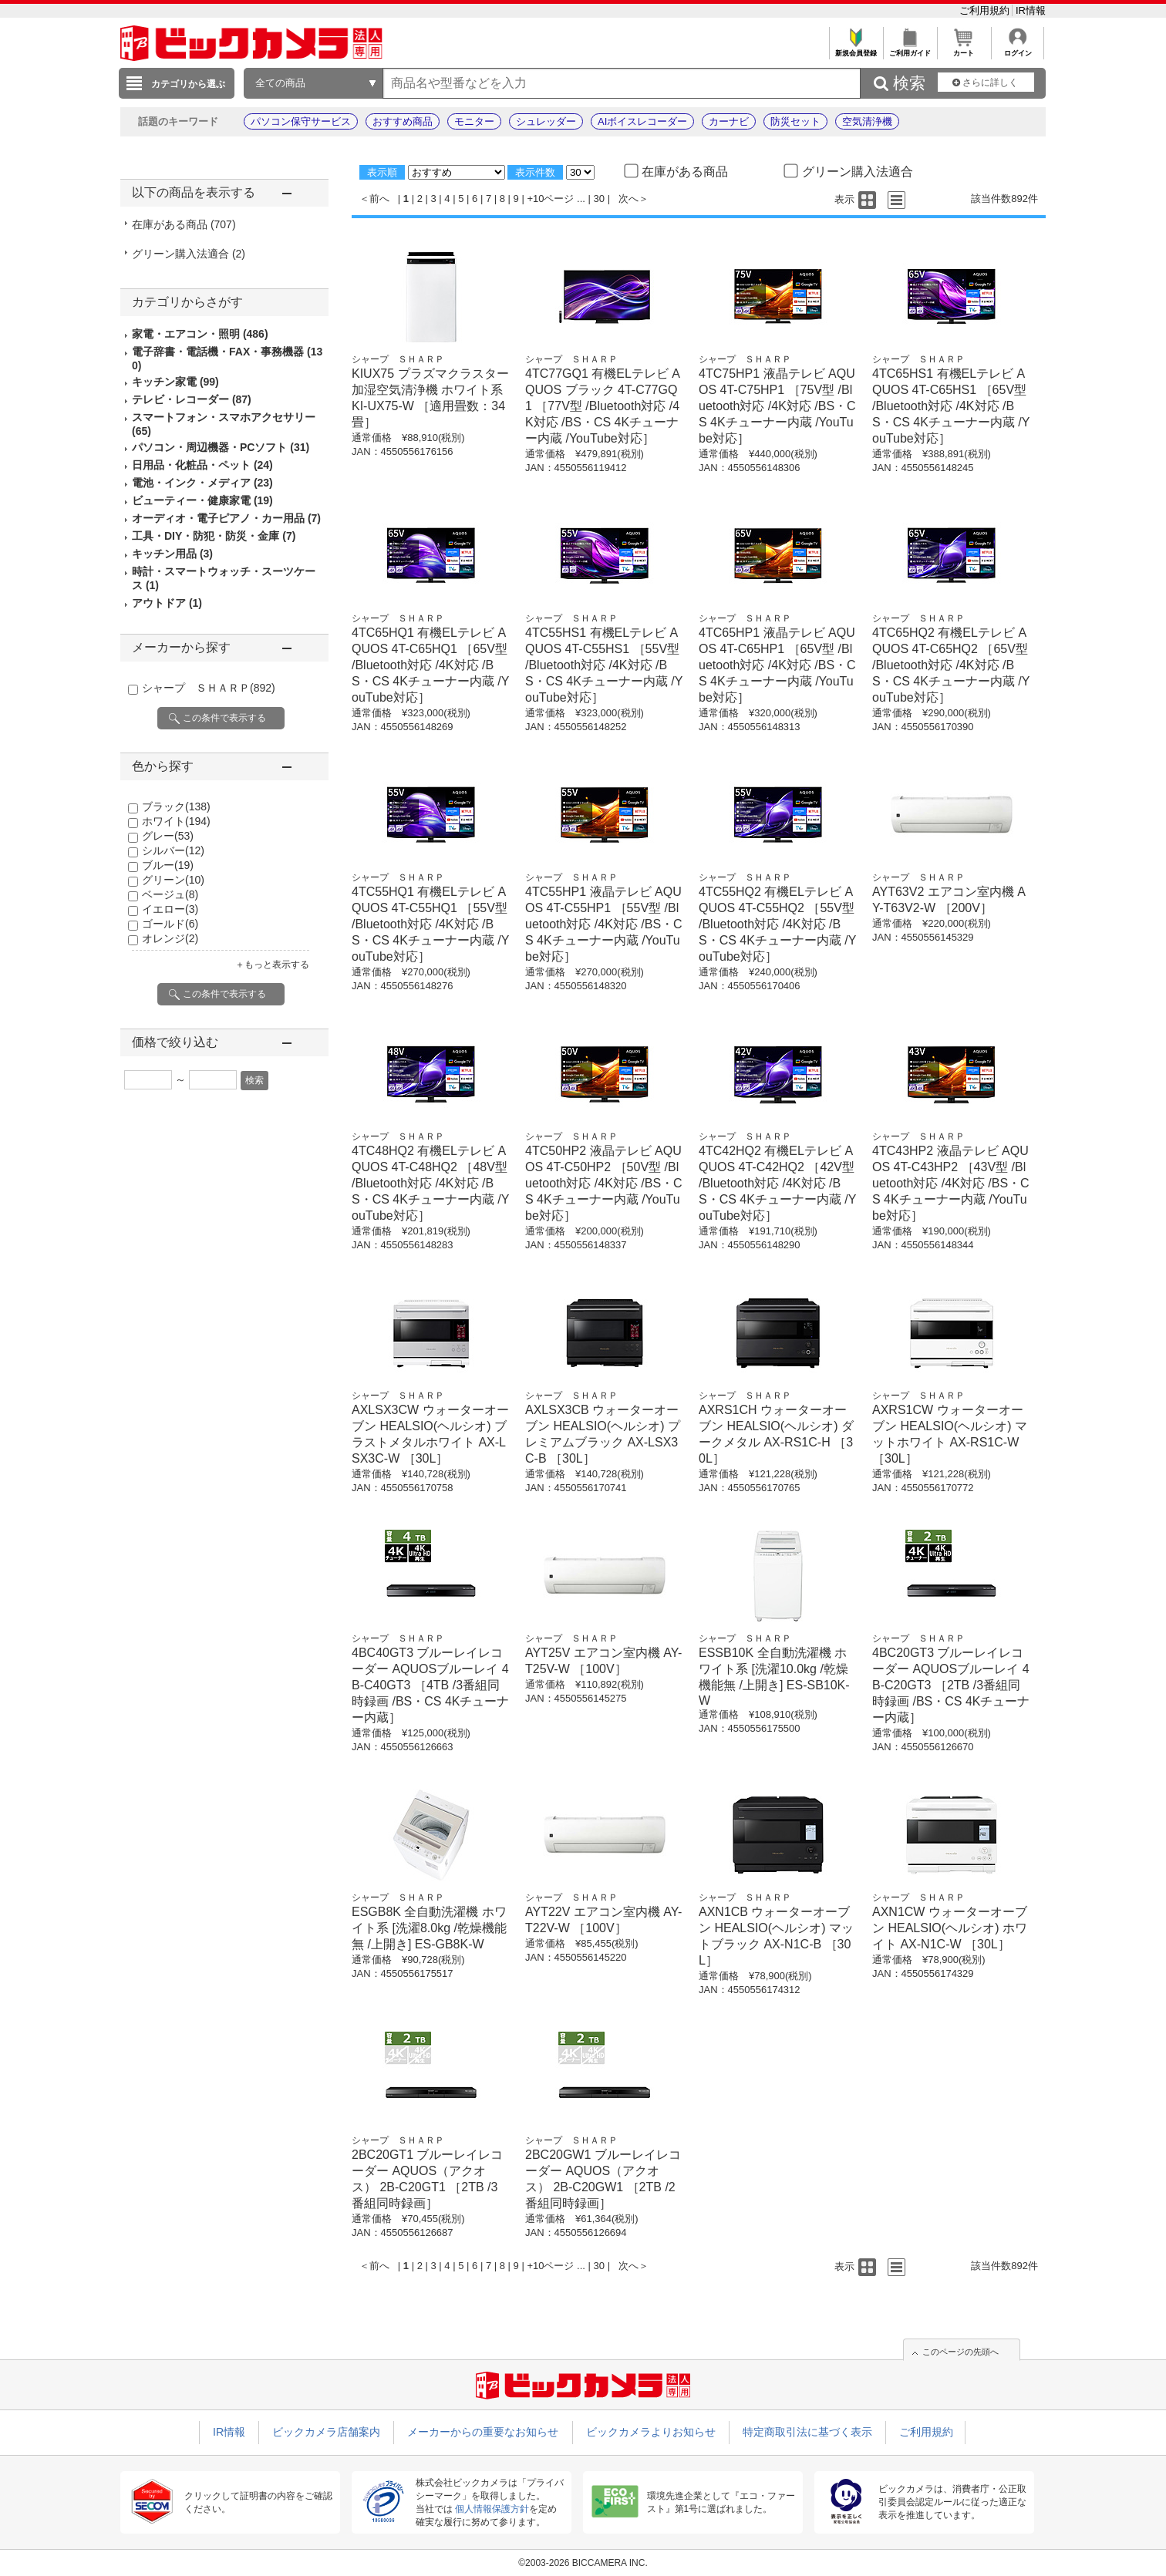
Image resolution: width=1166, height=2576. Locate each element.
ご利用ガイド (910, 49)
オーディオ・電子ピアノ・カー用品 (226, 518)
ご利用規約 (986, 10)
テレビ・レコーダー (191, 399)
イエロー (170, 909)
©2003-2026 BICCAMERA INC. (583, 2562)
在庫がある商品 (184, 224)
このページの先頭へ (960, 2351)
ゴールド (170, 924)
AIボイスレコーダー (642, 121)
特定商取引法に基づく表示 (807, 2432)
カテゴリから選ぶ (188, 84)
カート (964, 49)
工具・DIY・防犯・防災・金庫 (213, 536)
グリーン (173, 880)
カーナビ (729, 121)
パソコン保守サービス (301, 121)
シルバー (173, 850)
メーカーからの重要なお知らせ (482, 2432)
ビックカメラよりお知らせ (651, 2432)
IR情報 (1031, 10)
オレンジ (170, 938)
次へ (628, 198)
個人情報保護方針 (492, 2509)
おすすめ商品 (402, 121)
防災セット (795, 121)
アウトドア (167, 603)
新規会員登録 (856, 49)
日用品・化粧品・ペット (202, 465)
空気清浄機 (867, 121)
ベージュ (170, 894)
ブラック (176, 806)
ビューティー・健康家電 (202, 500)
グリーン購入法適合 (188, 253)
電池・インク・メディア (202, 482)
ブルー (168, 865)
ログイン (1017, 49)
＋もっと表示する (272, 964)
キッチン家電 (175, 381)
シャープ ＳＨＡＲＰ (208, 688)
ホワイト (176, 821)
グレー (168, 836)
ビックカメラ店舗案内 (326, 2432)
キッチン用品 (172, 553)
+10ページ (550, 198)
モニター (474, 121)
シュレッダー (546, 121)
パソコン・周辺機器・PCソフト (220, 447)
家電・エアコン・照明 (200, 334)
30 (599, 198)
